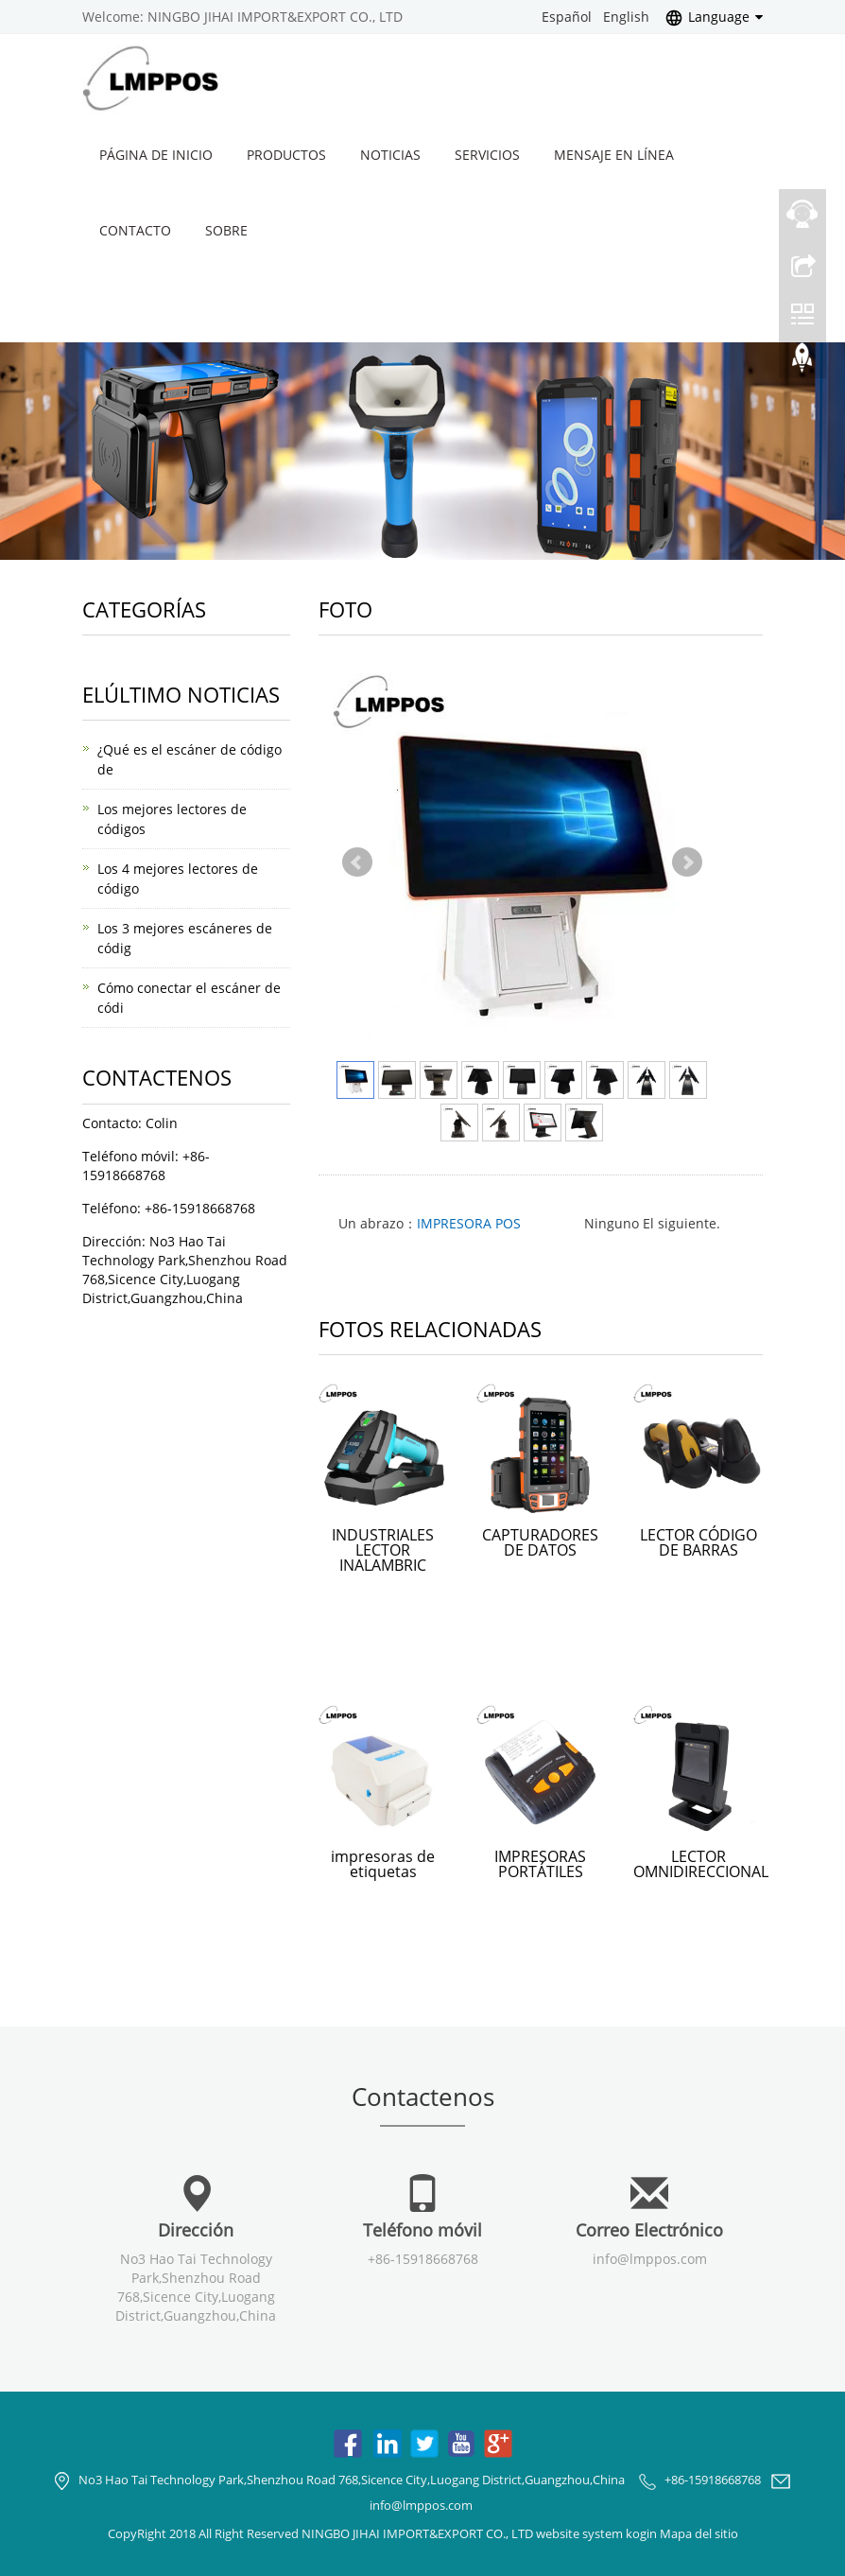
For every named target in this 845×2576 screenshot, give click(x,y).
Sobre (226, 230)
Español (567, 17)
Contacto (135, 230)
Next (687, 862)
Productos (286, 155)
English (626, 17)
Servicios (487, 155)
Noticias (390, 155)
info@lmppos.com (650, 2259)
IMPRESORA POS (469, 1223)
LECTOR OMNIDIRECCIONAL (700, 1864)
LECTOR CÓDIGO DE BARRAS (698, 1542)
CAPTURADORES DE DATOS (540, 1542)
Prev (357, 862)
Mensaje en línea (614, 155)
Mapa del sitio (699, 2533)
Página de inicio (156, 155)
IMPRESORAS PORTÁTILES (540, 1864)
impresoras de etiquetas (383, 1864)
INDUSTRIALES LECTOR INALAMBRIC (383, 1549)
